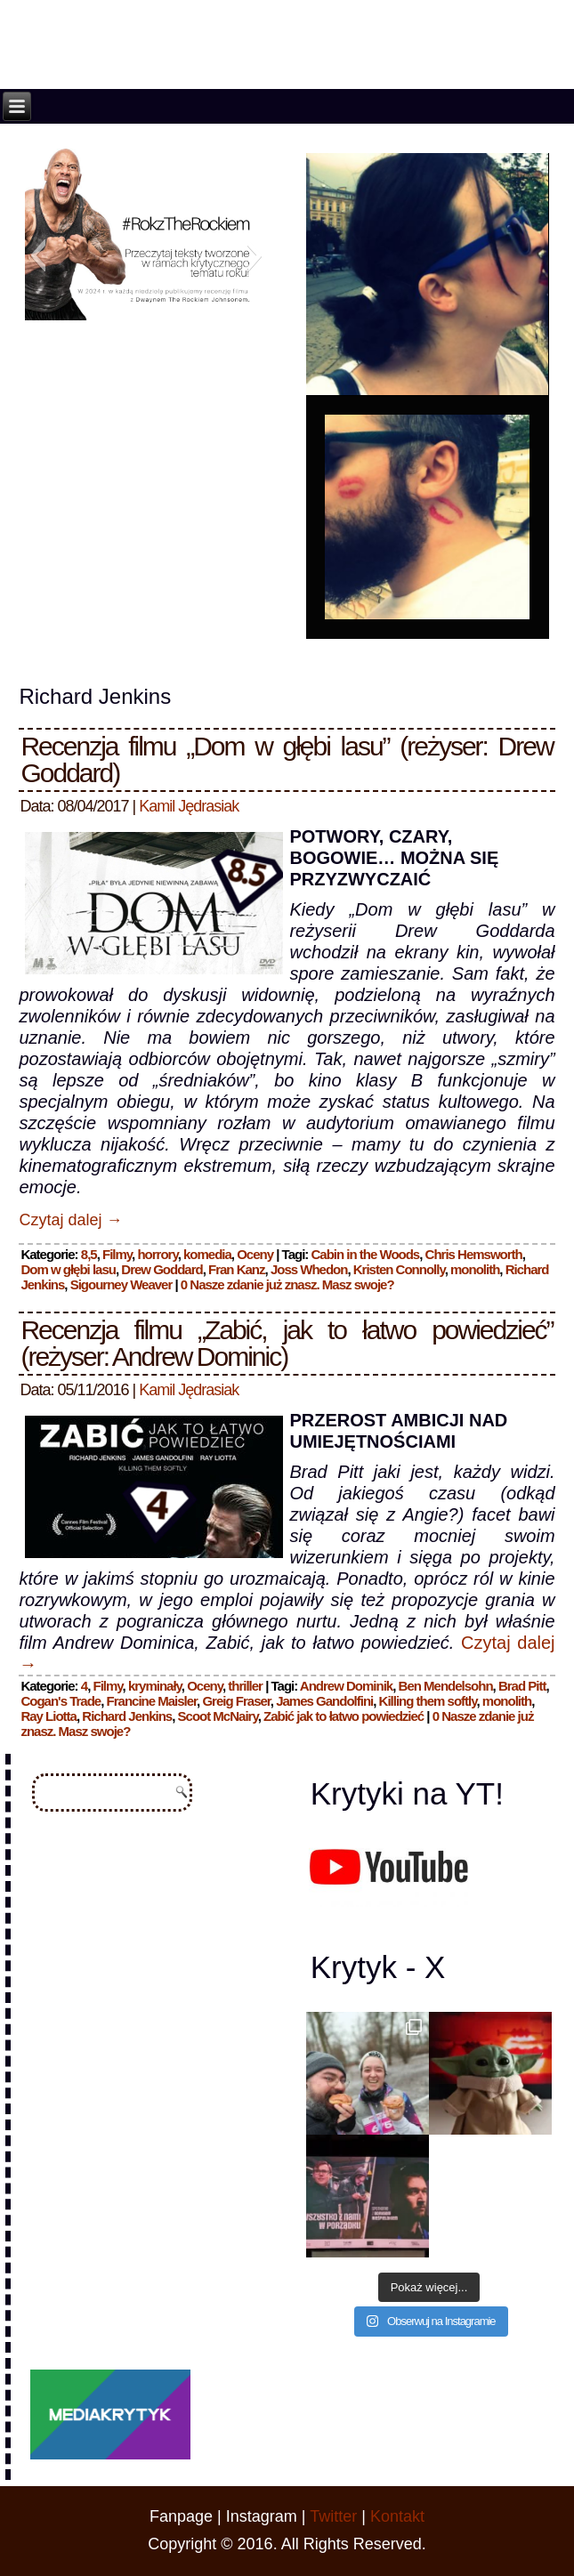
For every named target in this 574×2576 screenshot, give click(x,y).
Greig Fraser (236, 1700)
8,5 (89, 1254)
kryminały (155, 1685)
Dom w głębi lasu (68, 1269)
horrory (157, 1254)
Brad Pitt (522, 1685)
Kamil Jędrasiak (188, 806)
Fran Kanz (236, 1269)
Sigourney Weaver (121, 1284)
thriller (245, 1685)
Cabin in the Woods (365, 1254)
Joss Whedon (309, 1269)
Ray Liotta (48, 1716)
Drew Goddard (161, 1269)
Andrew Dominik (346, 1685)
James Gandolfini (324, 1700)
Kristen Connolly (399, 1269)
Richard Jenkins (127, 1716)
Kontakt (397, 2516)
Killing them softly (428, 1700)
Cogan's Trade (60, 1700)
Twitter (333, 2516)
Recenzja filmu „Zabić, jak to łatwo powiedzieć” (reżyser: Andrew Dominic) (286, 1343)
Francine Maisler (152, 1700)
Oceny (255, 1254)
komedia (207, 1254)
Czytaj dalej (70, 1220)
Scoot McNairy (218, 1716)
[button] (37, 255)
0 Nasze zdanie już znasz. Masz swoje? (287, 1284)
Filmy (117, 1254)
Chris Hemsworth (473, 1254)
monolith (474, 1269)
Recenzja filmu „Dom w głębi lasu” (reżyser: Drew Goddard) (286, 759)
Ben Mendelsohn (446, 1685)
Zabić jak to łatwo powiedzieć (343, 1716)
